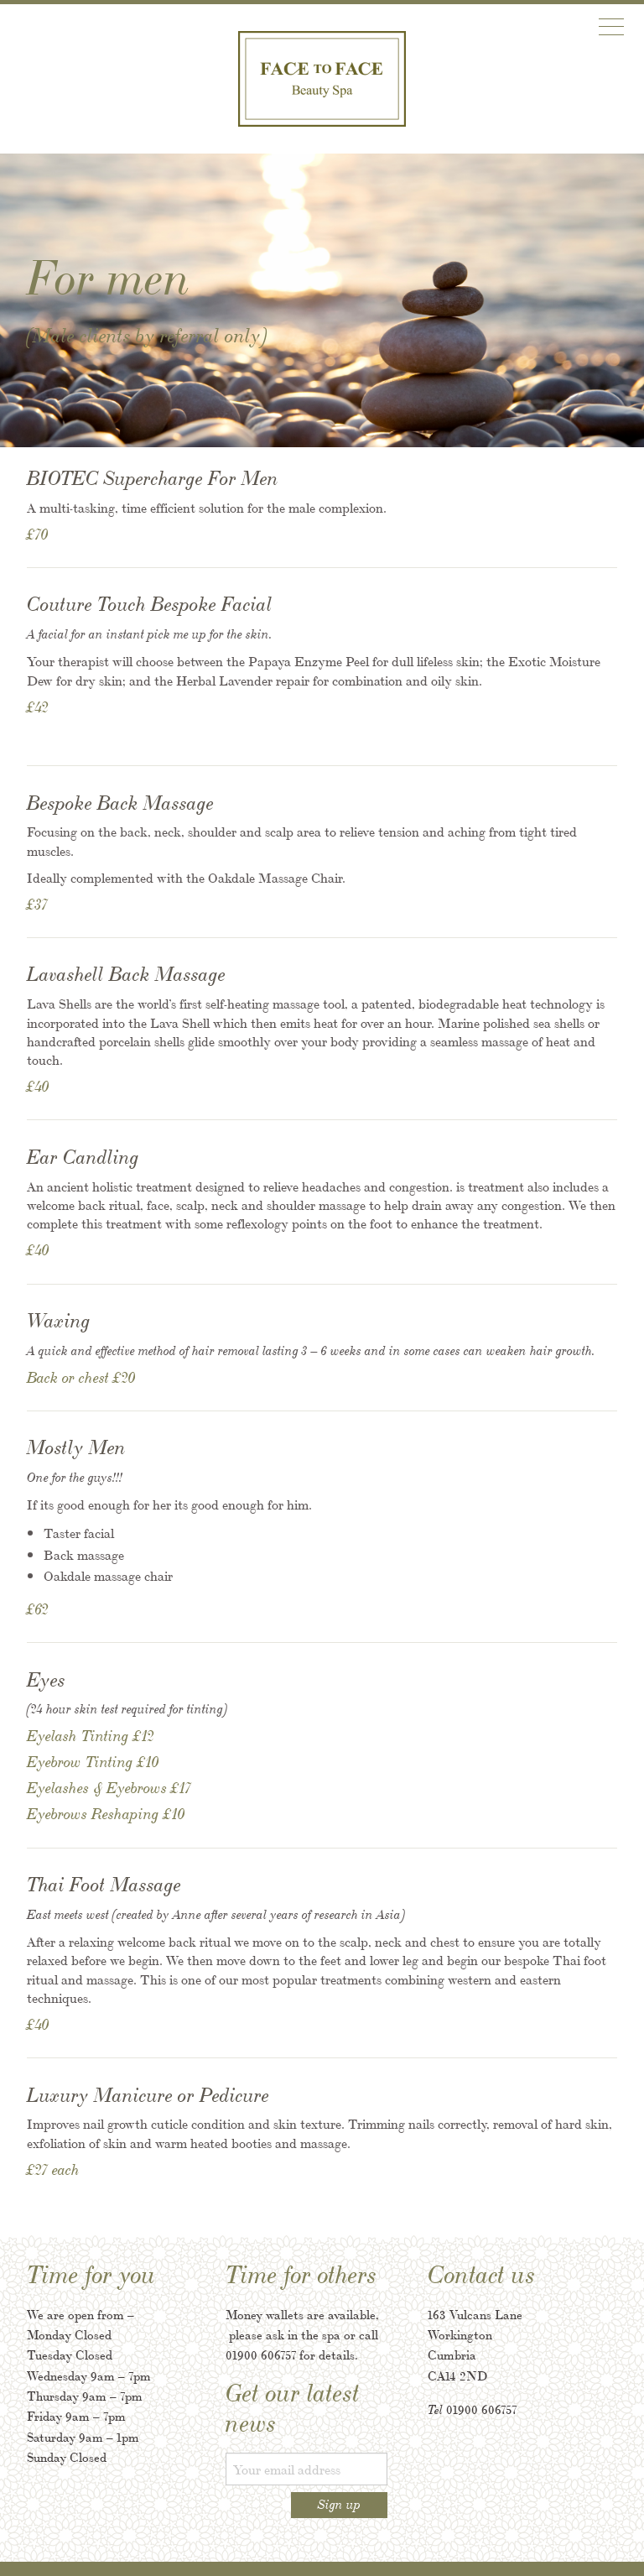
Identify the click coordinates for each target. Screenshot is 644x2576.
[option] (322, 300)
